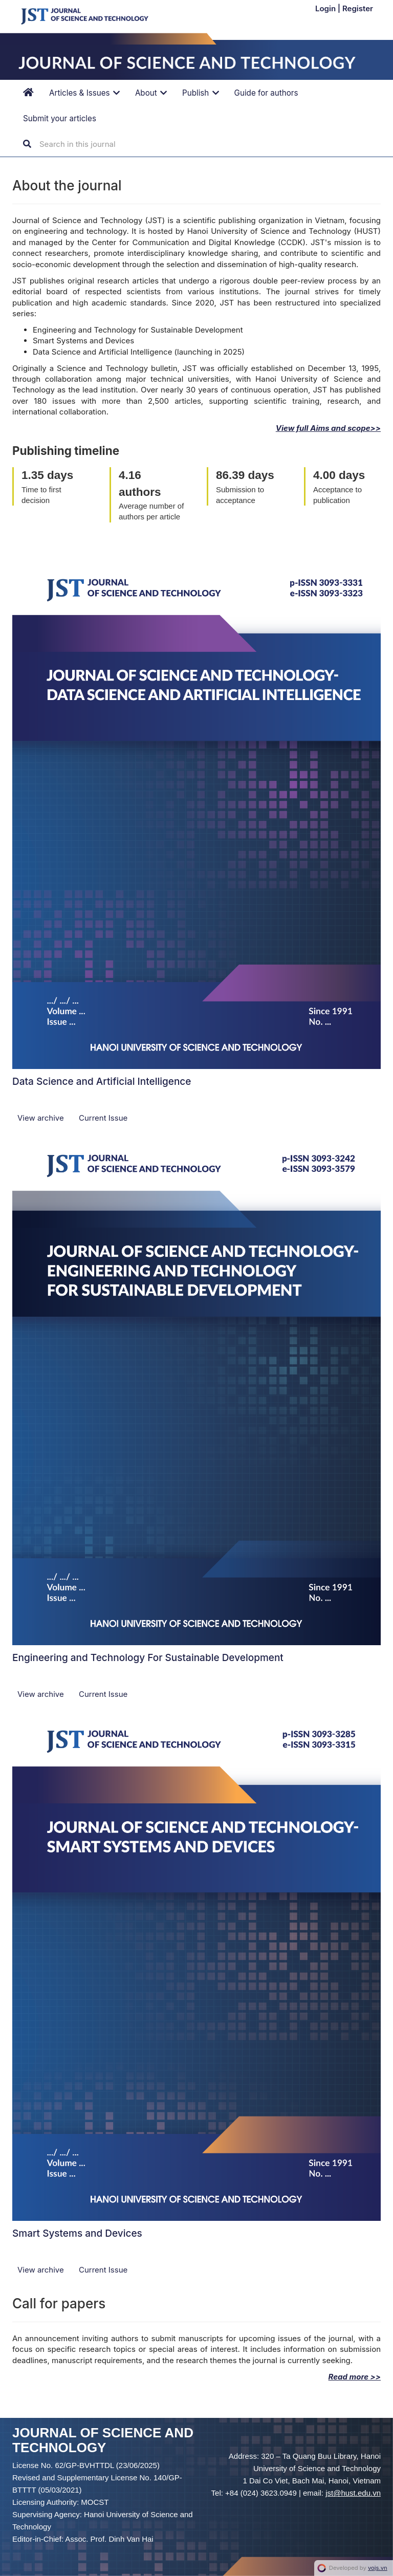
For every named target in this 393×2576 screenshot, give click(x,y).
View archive (41, 1118)
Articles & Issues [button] (84, 93)
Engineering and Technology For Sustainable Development (147, 1658)
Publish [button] (200, 93)
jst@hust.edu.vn (353, 2492)
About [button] (151, 93)
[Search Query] (100, 144)
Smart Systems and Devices (77, 2233)
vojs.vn (377, 2567)
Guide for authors (266, 93)
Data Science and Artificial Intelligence (101, 1081)
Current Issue (103, 1118)
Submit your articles (59, 118)
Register (357, 8)
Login (326, 8)
